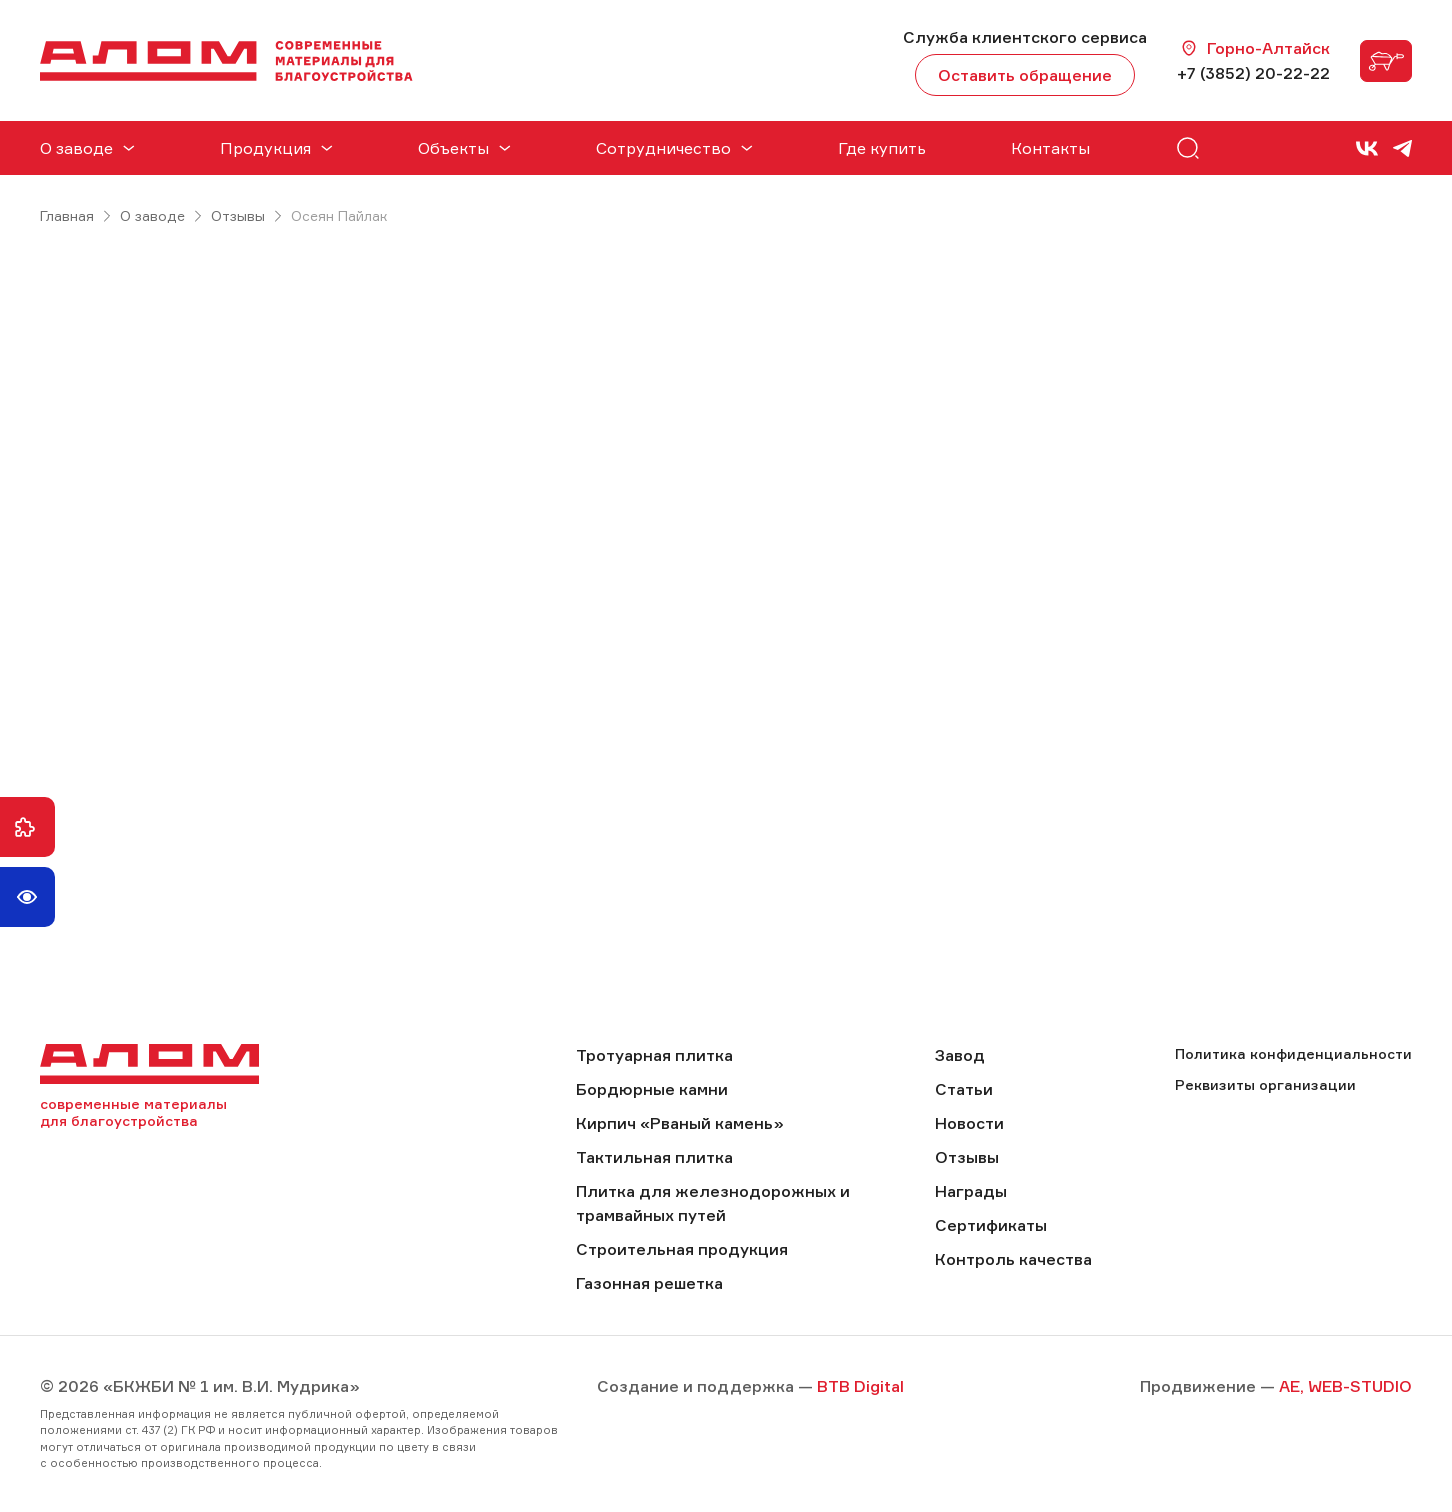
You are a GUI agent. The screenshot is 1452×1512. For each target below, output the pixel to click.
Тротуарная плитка (654, 1055)
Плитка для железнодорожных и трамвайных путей (713, 1203)
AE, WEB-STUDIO (1345, 1386)
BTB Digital (860, 1386)
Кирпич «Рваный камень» (680, 1123)
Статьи (964, 1089)
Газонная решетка (649, 1283)
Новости (969, 1123)
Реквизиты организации (1265, 1084)
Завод (960, 1055)
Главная (67, 215)
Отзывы (238, 215)
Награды (971, 1191)
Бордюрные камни (652, 1089)
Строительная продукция (682, 1249)
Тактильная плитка (654, 1157)
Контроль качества (1013, 1259)
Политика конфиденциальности (1293, 1053)
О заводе (152, 215)
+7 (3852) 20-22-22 (1253, 73)
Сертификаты (991, 1225)
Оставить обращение (1025, 75)
